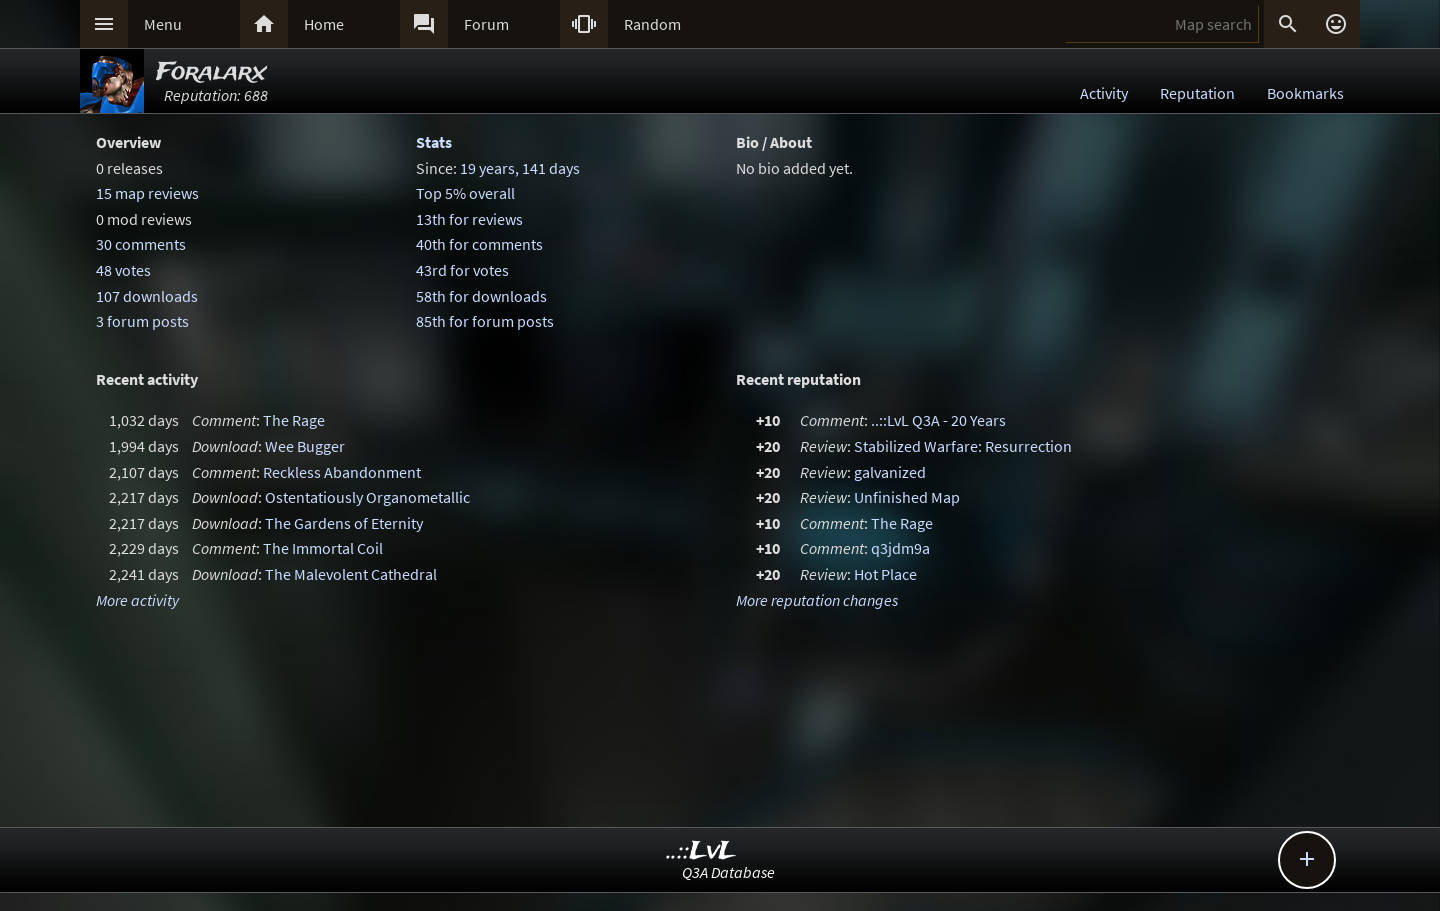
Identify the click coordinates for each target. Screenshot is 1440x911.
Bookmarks (1305, 93)
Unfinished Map (907, 497)
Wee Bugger (305, 446)
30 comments (141, 244)
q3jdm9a (900, 548)
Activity (1104, 93)
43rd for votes (462, 270)
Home (324, 24)
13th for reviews (469, 219)
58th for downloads (481, 296)
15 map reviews (147, 193)
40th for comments (479, 244)
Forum (486, 24)
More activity (137, 600)
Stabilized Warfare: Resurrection (963, 446)
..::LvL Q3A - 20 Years (938, 420)
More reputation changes (817, 600)
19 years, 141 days (520, 168)
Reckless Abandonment (342, 472)
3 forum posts (142, 321)
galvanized (890, 472)
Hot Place (885, 574)
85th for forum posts (485, 321)
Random (652, 24)
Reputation (1197, 93)
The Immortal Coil (323, 548)
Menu (163, 24)
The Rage (294, 420)
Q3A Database (728, 872)
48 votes (123, 270)
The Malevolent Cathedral (351, 574)
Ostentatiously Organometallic (367, 497)
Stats (434, 142)
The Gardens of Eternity (344, 523)
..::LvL (701, 851)
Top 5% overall (465, 193)
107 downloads (147, 296)
